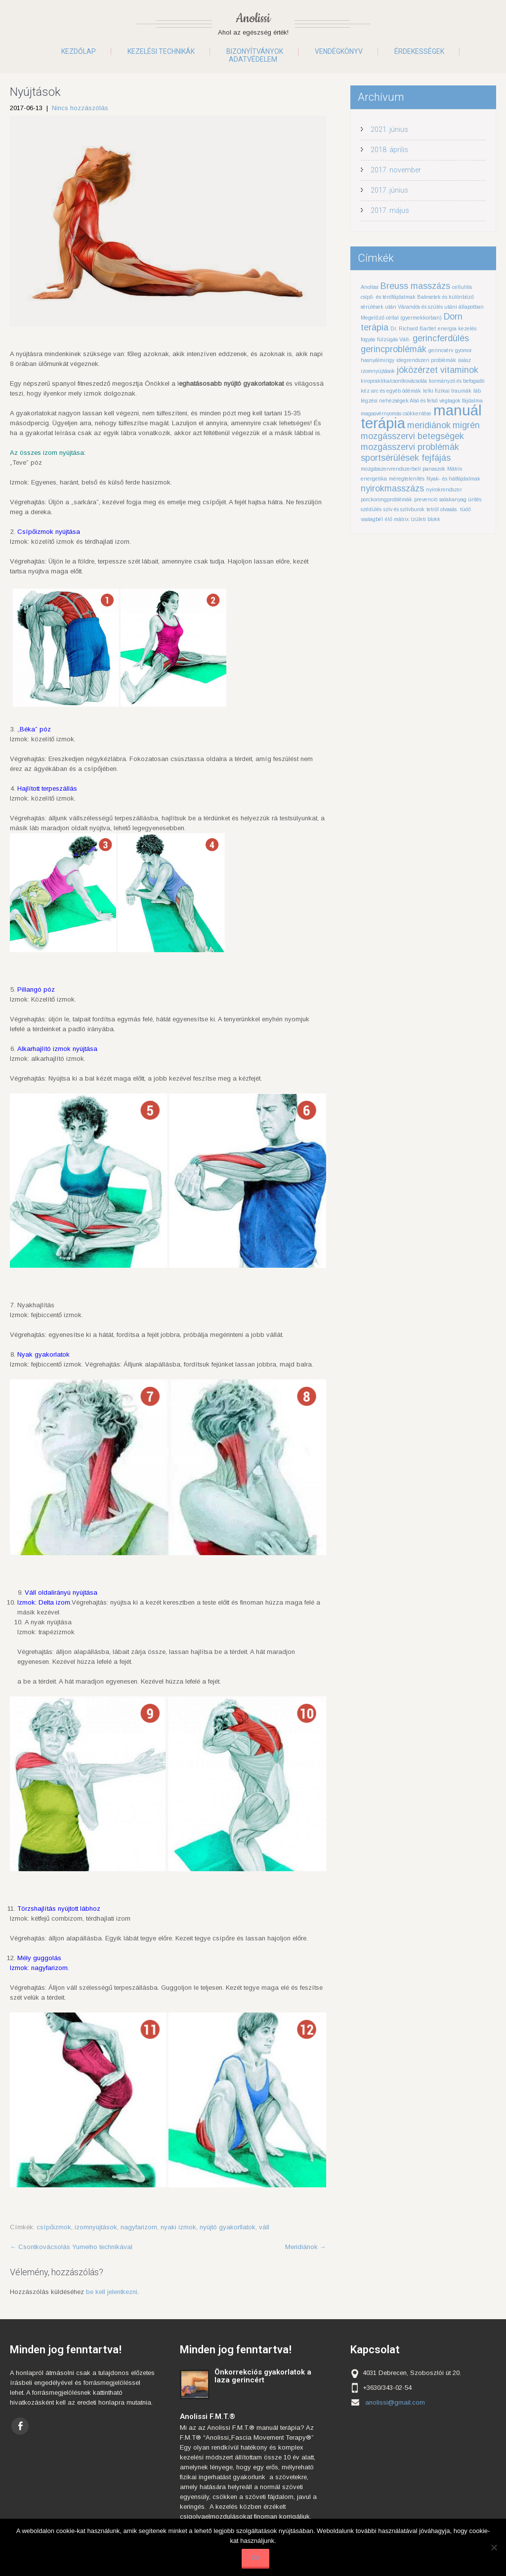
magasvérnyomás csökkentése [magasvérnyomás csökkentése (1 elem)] (396, 413)
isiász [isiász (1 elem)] (464, 360)
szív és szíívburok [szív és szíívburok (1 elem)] (403, 509)
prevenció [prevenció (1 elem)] (425, 499)
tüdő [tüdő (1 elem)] (465, 509)
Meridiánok (305, 2247)
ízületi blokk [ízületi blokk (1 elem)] (425, 519)
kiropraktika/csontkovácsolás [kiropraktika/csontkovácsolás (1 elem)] (394, 381)
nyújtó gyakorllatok (227, 2227)
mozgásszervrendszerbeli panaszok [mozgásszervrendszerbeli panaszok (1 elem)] (403, 469)
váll (264, 2227)
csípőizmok (54, 2227)
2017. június (389, 190)
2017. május (390, 210)
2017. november (396, 170)
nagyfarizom (139, 2227)
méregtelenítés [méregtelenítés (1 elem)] (406, 479)
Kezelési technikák (161, 51)
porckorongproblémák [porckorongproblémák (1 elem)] (386, 499)
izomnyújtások (96, 2227)
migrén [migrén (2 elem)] (466, 425)
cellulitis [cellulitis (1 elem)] (462, 287)
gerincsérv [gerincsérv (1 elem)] (440, 350)
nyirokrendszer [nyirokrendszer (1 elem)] (444, 489)
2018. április (389, 150)
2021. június (389, 129)
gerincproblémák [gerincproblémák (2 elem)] (393, 349)
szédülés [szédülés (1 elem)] (371, 509)
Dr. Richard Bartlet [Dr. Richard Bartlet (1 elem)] (413, 328)
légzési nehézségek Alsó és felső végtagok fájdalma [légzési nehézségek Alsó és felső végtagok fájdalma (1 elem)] (422, 400)
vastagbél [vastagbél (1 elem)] (372, 519)
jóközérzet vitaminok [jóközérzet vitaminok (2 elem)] (437, 370)
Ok (256, 2557)
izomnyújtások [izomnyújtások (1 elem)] (378, 371)
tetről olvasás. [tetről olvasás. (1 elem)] (442, 509)
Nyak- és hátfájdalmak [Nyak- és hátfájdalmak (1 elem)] (453, 479)
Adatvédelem (253, 59)
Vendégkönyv (339, 51)
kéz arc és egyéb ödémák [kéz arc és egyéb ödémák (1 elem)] (391, 391)
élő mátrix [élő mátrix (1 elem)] (397, 519)
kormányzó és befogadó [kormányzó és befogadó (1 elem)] (456, 381)
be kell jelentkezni (111, 2291)
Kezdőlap (78, 51)
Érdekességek (419, 51)
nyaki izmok (178, 2227)
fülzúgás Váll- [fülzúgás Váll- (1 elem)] (394, 339)
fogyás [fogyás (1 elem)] (368, 339)
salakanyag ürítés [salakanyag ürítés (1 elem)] (460, 499)
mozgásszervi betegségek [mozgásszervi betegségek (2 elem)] (412, 436)
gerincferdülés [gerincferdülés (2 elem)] (441, 338)
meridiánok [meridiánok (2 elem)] (429, 425)
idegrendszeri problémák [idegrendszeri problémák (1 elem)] (426, 360)
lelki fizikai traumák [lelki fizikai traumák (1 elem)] (447, 391)
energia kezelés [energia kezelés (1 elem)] (457, 328)
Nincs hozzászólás (80, 108)
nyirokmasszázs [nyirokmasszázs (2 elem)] (392, 488)
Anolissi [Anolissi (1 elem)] (370, 287)
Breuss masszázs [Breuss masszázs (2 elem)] (415, 286)
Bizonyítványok (254, 51)
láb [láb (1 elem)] (477, 391)
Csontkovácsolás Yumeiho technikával (71, 2247)
